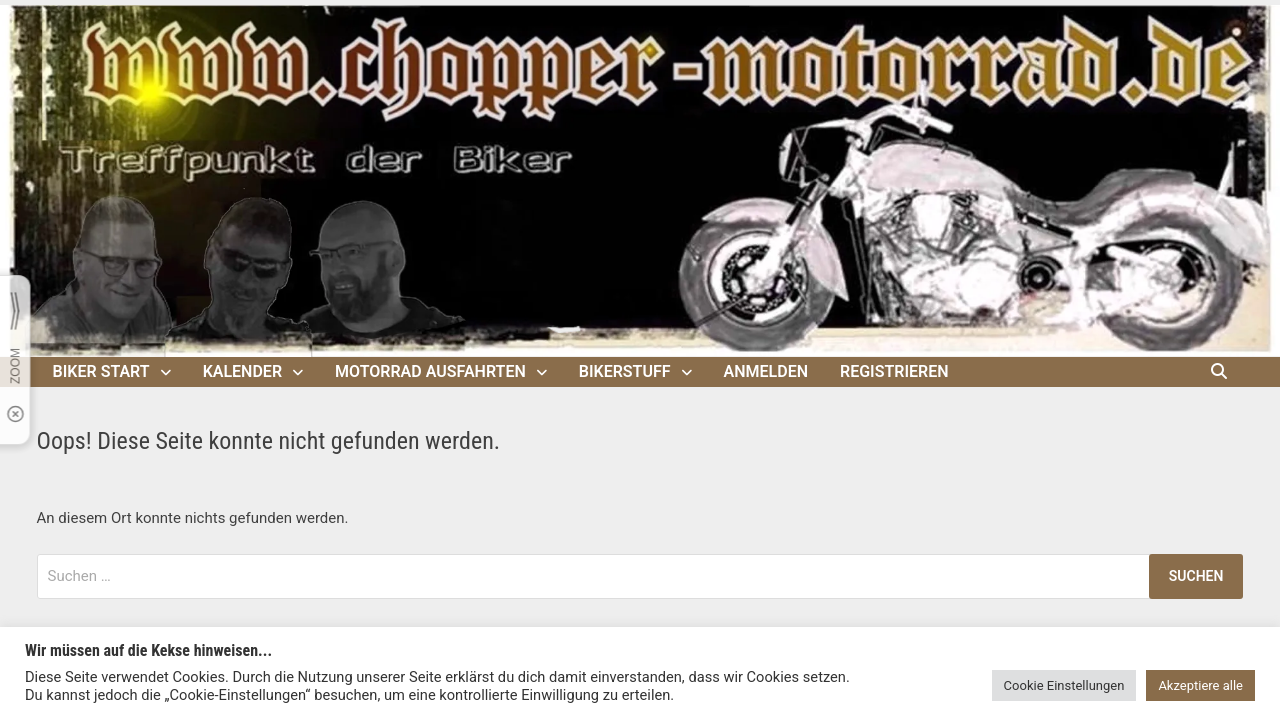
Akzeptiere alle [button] (1200, 685)
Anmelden (766, 371)
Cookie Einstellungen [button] (1064, 685)
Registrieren (894, 371)
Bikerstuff (625, 371)
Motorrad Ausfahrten (430, 371)
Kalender (242, 371)
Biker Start (101, 371)
